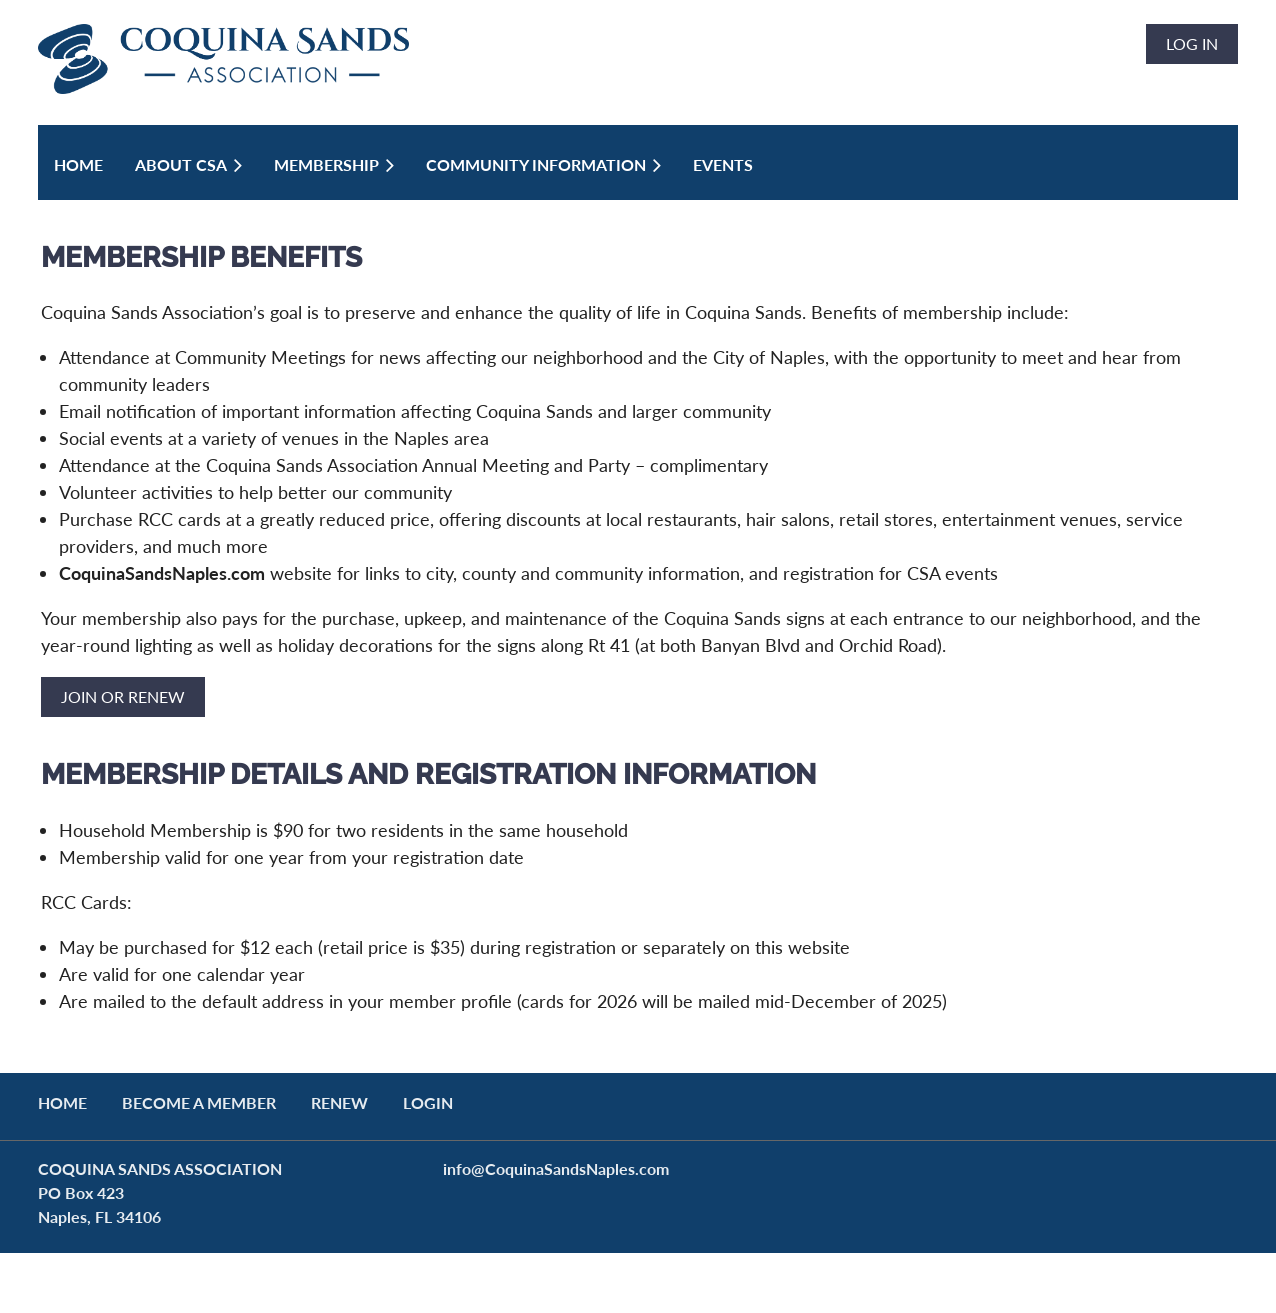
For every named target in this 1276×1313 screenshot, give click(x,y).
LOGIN (428, 1102)
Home (62, 1102)
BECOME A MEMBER (199, 1102)
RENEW (339, 1102)
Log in (1192, 43)
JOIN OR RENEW (123, 696)
